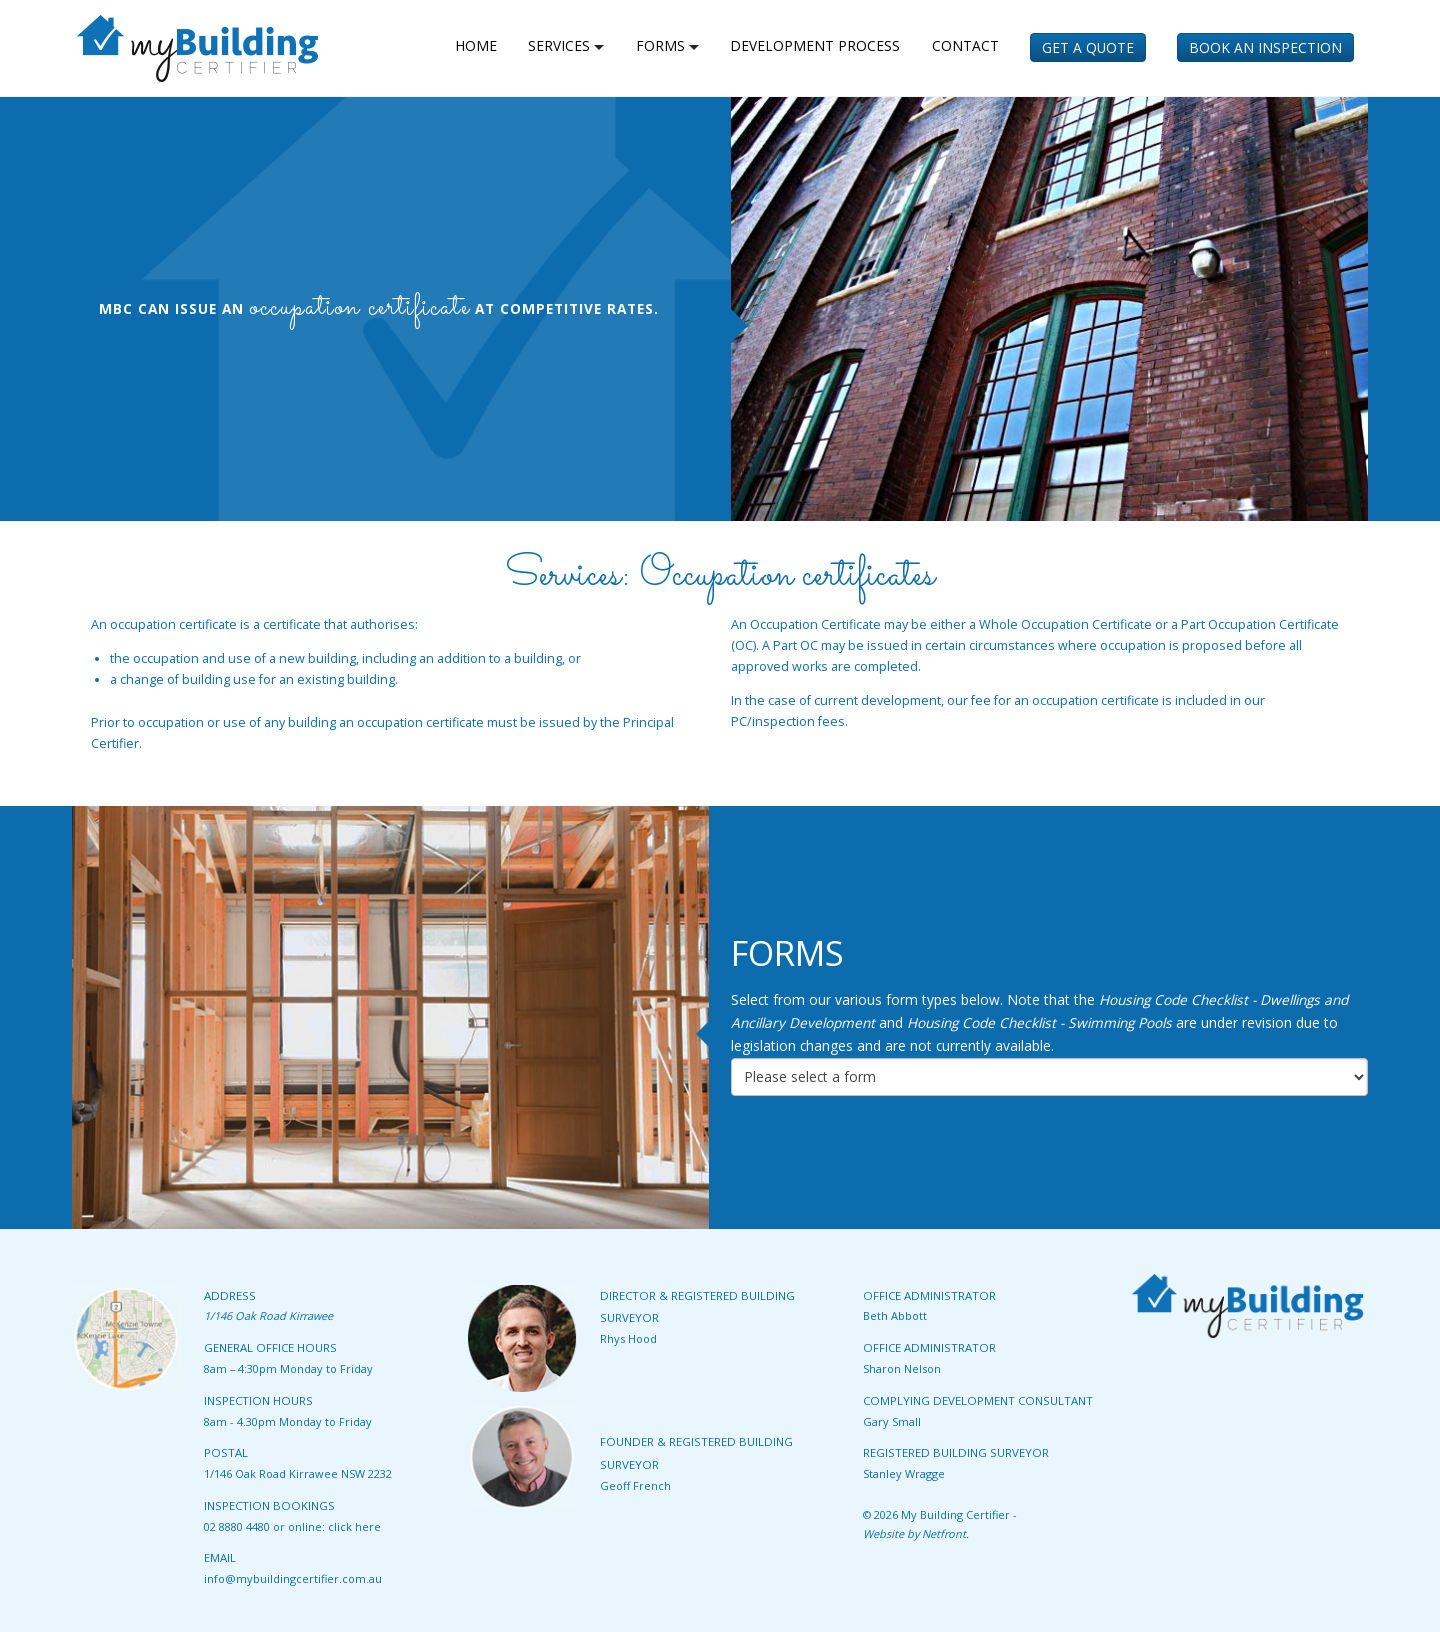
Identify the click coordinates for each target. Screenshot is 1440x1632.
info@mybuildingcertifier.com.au (293, 1578)
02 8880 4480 (237, 1526)
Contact (965, 45)
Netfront (944, 1533)
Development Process (815, 45)
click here (354, 1526)
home (476, 45)
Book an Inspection (1265, 47)
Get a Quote (1088, 47)
